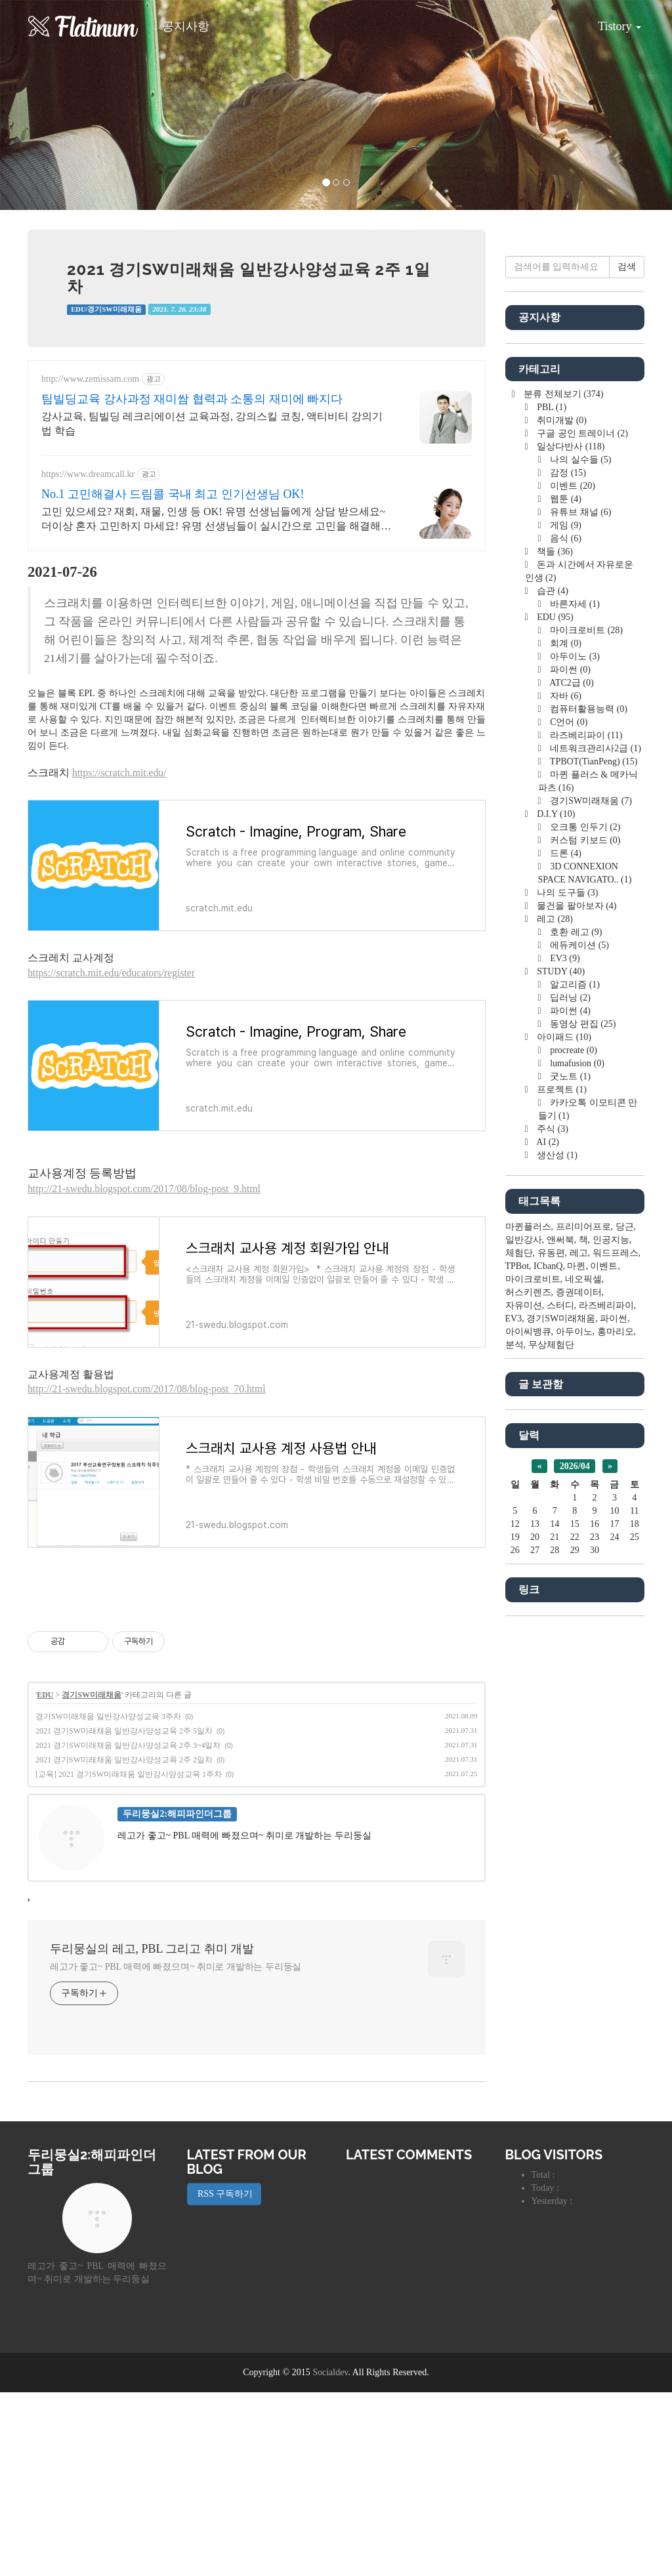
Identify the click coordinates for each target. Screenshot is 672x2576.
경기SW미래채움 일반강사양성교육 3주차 (108, 1900)
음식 (564, 932)
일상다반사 (570, 840)
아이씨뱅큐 (528, 1725)
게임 (564, 919)
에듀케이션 (578, 1339)
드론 (564, 1247)
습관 (551, 984)
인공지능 (611, 1633)
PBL (550, 801)
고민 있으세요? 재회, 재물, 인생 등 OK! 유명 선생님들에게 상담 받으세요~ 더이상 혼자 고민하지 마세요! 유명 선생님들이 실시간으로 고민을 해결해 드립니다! (213, 519)
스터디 (560, 1699)
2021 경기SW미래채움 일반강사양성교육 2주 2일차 (124, 1943)
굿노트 (569, 1470)
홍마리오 (615, 1725)
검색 (627, 660)
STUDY (560, 1365)
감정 (567, 866)
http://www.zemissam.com (90, 379)
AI (547, 1536)
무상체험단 (551, 1738)
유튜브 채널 (580, 906)
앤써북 (560, 1633)
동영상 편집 (582, 1418)
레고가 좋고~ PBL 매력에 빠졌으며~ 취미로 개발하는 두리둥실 (175, 2150)
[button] (50, 105)
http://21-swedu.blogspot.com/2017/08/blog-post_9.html (144, 1188)
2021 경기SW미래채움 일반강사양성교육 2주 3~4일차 (128, 1929)
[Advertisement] (257, 1687)
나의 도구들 (566, 1286)
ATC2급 (571, 1076)
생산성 (556, 1549)
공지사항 (185, 26)
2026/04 (575, 1860)
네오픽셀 (583, 1673)
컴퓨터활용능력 (587, 1103)
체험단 (519, 1647)
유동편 (551, 1647)
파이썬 (569, 1063)
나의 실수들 (580, 853)
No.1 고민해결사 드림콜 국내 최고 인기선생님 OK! (172, 494)
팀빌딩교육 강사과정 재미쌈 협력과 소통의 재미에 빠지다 (192, 398)
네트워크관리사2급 (594, 1142)
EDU (45, 1878)
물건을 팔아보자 (576, 1299)
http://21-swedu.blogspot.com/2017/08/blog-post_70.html (147, 1388)
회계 (564, 1037)
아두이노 (574, 1050)
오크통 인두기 (584, 1221)
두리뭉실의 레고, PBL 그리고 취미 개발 (152, 2132)
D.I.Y (555, 1208)
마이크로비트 (585, 1024)
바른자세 (574, 998)
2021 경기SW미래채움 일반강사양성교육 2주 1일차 (248, 278)
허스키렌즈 (528, 1686)
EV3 (564, 1352)
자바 (564, 1089)
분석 (514, 1738)
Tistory (609, 21)
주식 (551, 1522)
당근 (625, 1620)
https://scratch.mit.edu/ (119, 772)
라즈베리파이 (585, 1129)
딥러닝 (569, 1391)
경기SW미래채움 (91, 1878)
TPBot (517, 1660)
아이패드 (563, 1431)
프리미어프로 (583, 1620)
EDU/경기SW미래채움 (106, 309)
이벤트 (571, 879)
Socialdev (330, 2556)
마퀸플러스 (528, 1620)
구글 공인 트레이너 (581, 827)
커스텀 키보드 (584, 1234)
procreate (572, 1444)
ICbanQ (548, 1660)
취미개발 (561, 814)
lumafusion (576, 1457)
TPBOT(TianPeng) (593, 1155)
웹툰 (564, 893)
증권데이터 (579, 1686)
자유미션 (523, 1699)
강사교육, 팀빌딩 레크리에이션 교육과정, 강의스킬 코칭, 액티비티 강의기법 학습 (212, 423)
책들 (554, 945)
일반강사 (523, 1633)
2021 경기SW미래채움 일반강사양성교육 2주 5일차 (124, 1914)
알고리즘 (574, 1378)
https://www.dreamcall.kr (88, 474)
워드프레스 (616, 1647)
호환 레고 (575, 1326)
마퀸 (576, 1660)
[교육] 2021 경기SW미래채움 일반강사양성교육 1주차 (128, 1958)
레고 (554, 1313)
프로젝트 (561, 1483)
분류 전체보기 (563, 788)
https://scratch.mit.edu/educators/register (111, 972)
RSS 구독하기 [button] (224, 2377)
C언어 (568, 1116)
